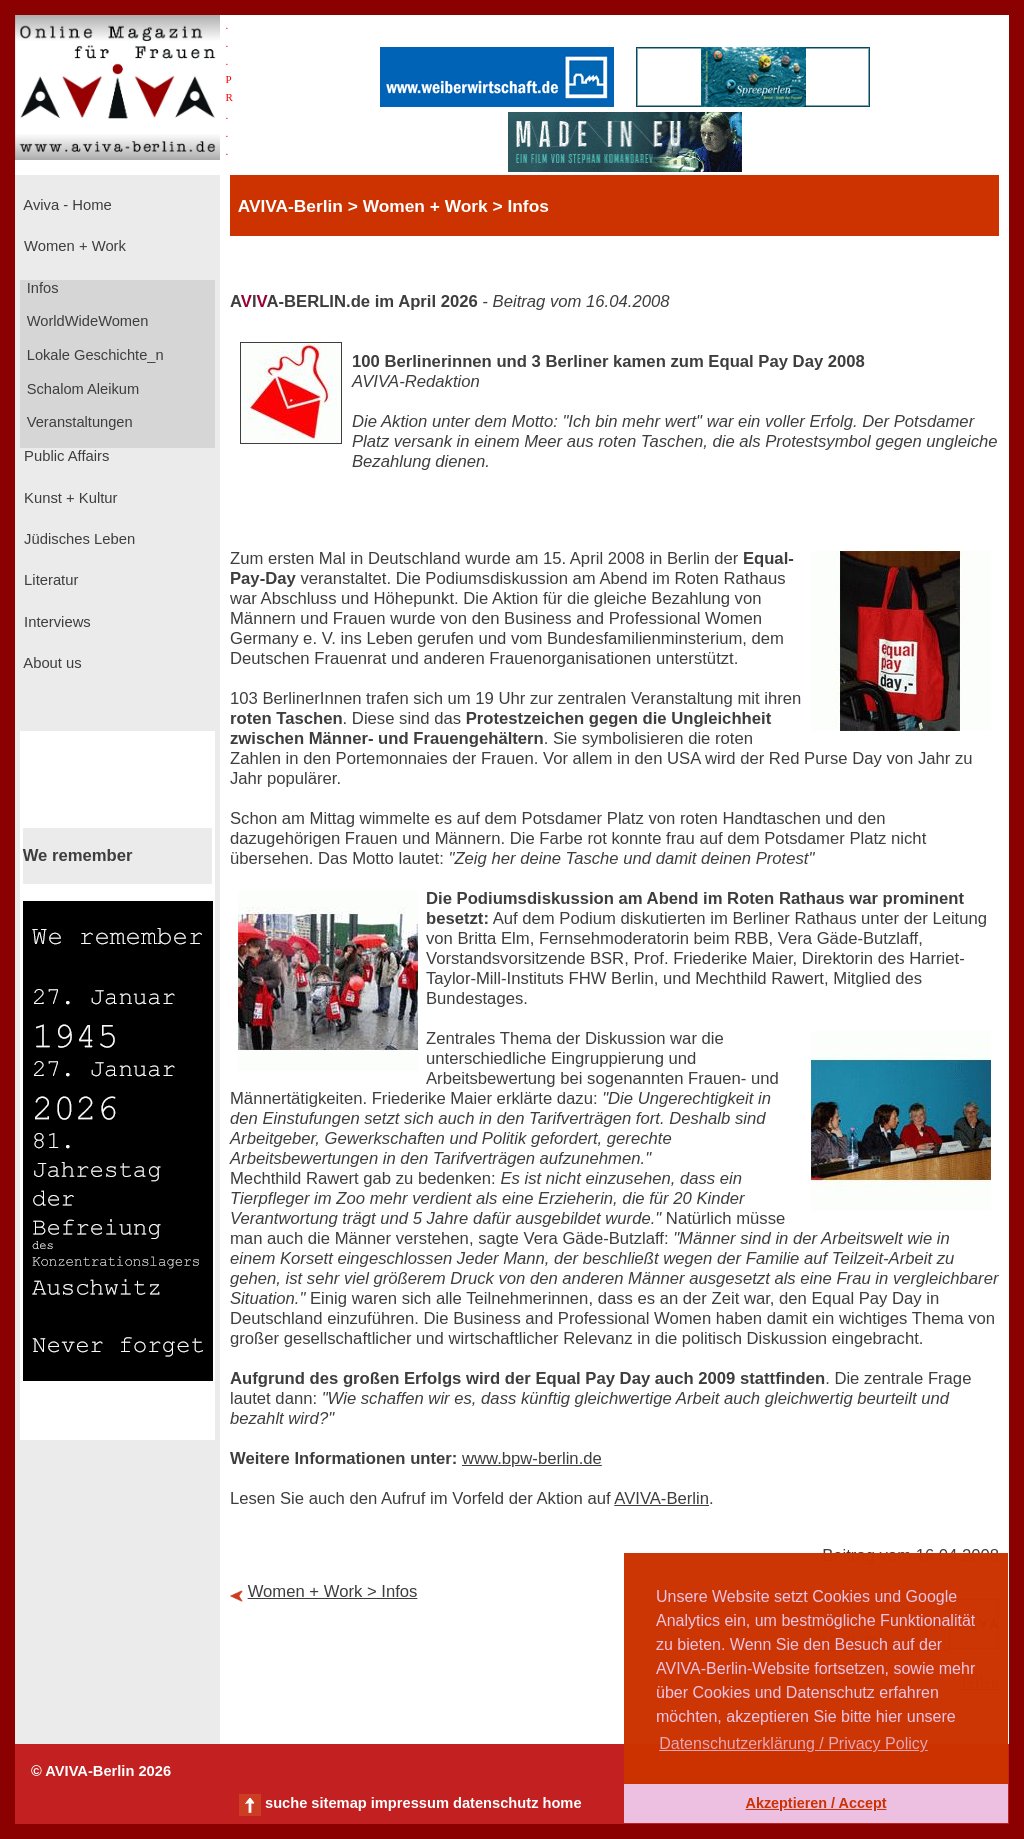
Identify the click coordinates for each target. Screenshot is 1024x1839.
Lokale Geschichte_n (93, 355)
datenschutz (496, 1803)
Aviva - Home (66, 205)
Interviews (55, 622)
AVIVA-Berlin (661, 1498)
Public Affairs (64, 456)
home (561, 1803)
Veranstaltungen (78, 422)
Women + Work (73, 246)
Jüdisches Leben (77, 539)
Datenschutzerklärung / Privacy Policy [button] (793, 1743)
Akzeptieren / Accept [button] (815, 1803)
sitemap (338, 1803)
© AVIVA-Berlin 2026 (101, 1771)
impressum (410, 1803)
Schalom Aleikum (81, 389)
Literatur (49, 580)
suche (286, 1803)
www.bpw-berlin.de (532, 1458)
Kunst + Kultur (68, 498)
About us (51, 663)
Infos (41, 288)
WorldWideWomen (86, 321)
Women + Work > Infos (333, 1591)
